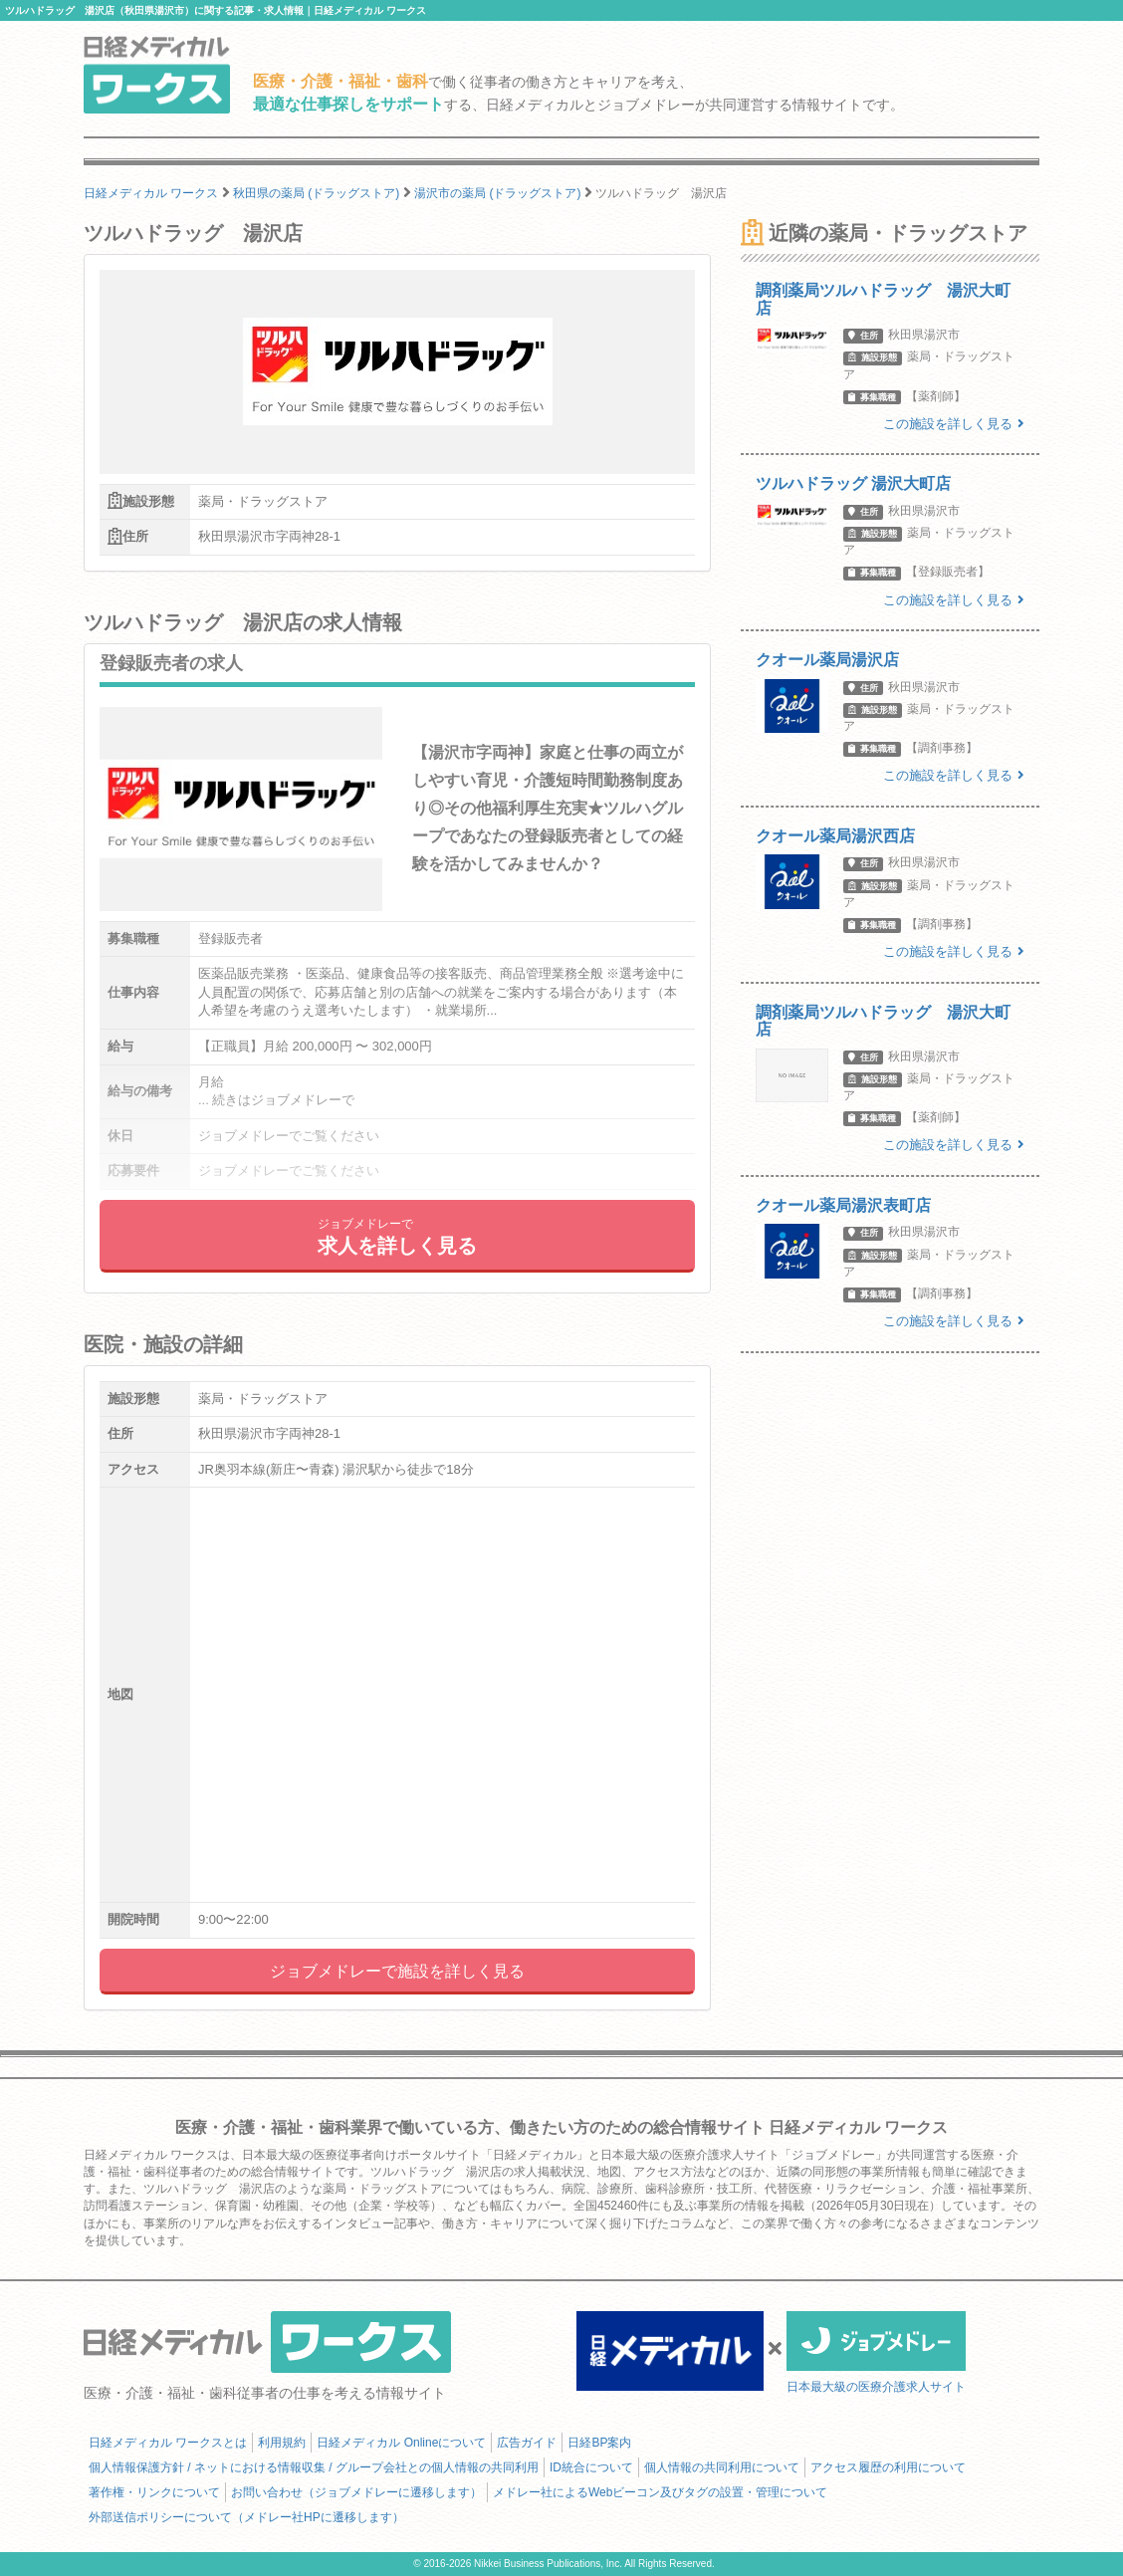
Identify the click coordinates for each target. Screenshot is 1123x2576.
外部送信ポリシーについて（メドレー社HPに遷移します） (246, 2517)
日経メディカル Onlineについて (401, 2443)
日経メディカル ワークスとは (168, 2443)
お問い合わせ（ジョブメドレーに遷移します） (356, 2492)
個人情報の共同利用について (721, 2467)
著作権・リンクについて (154, 2492)
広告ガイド (527, 2443)
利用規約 (282, 2443)
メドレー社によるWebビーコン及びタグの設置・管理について (660, 2492)
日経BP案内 (599, 2443)
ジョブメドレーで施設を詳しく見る (397, 1971)
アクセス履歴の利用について (888, 2467)
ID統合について (591, 2467)
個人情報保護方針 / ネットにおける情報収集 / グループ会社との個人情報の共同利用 (314, 2467)
